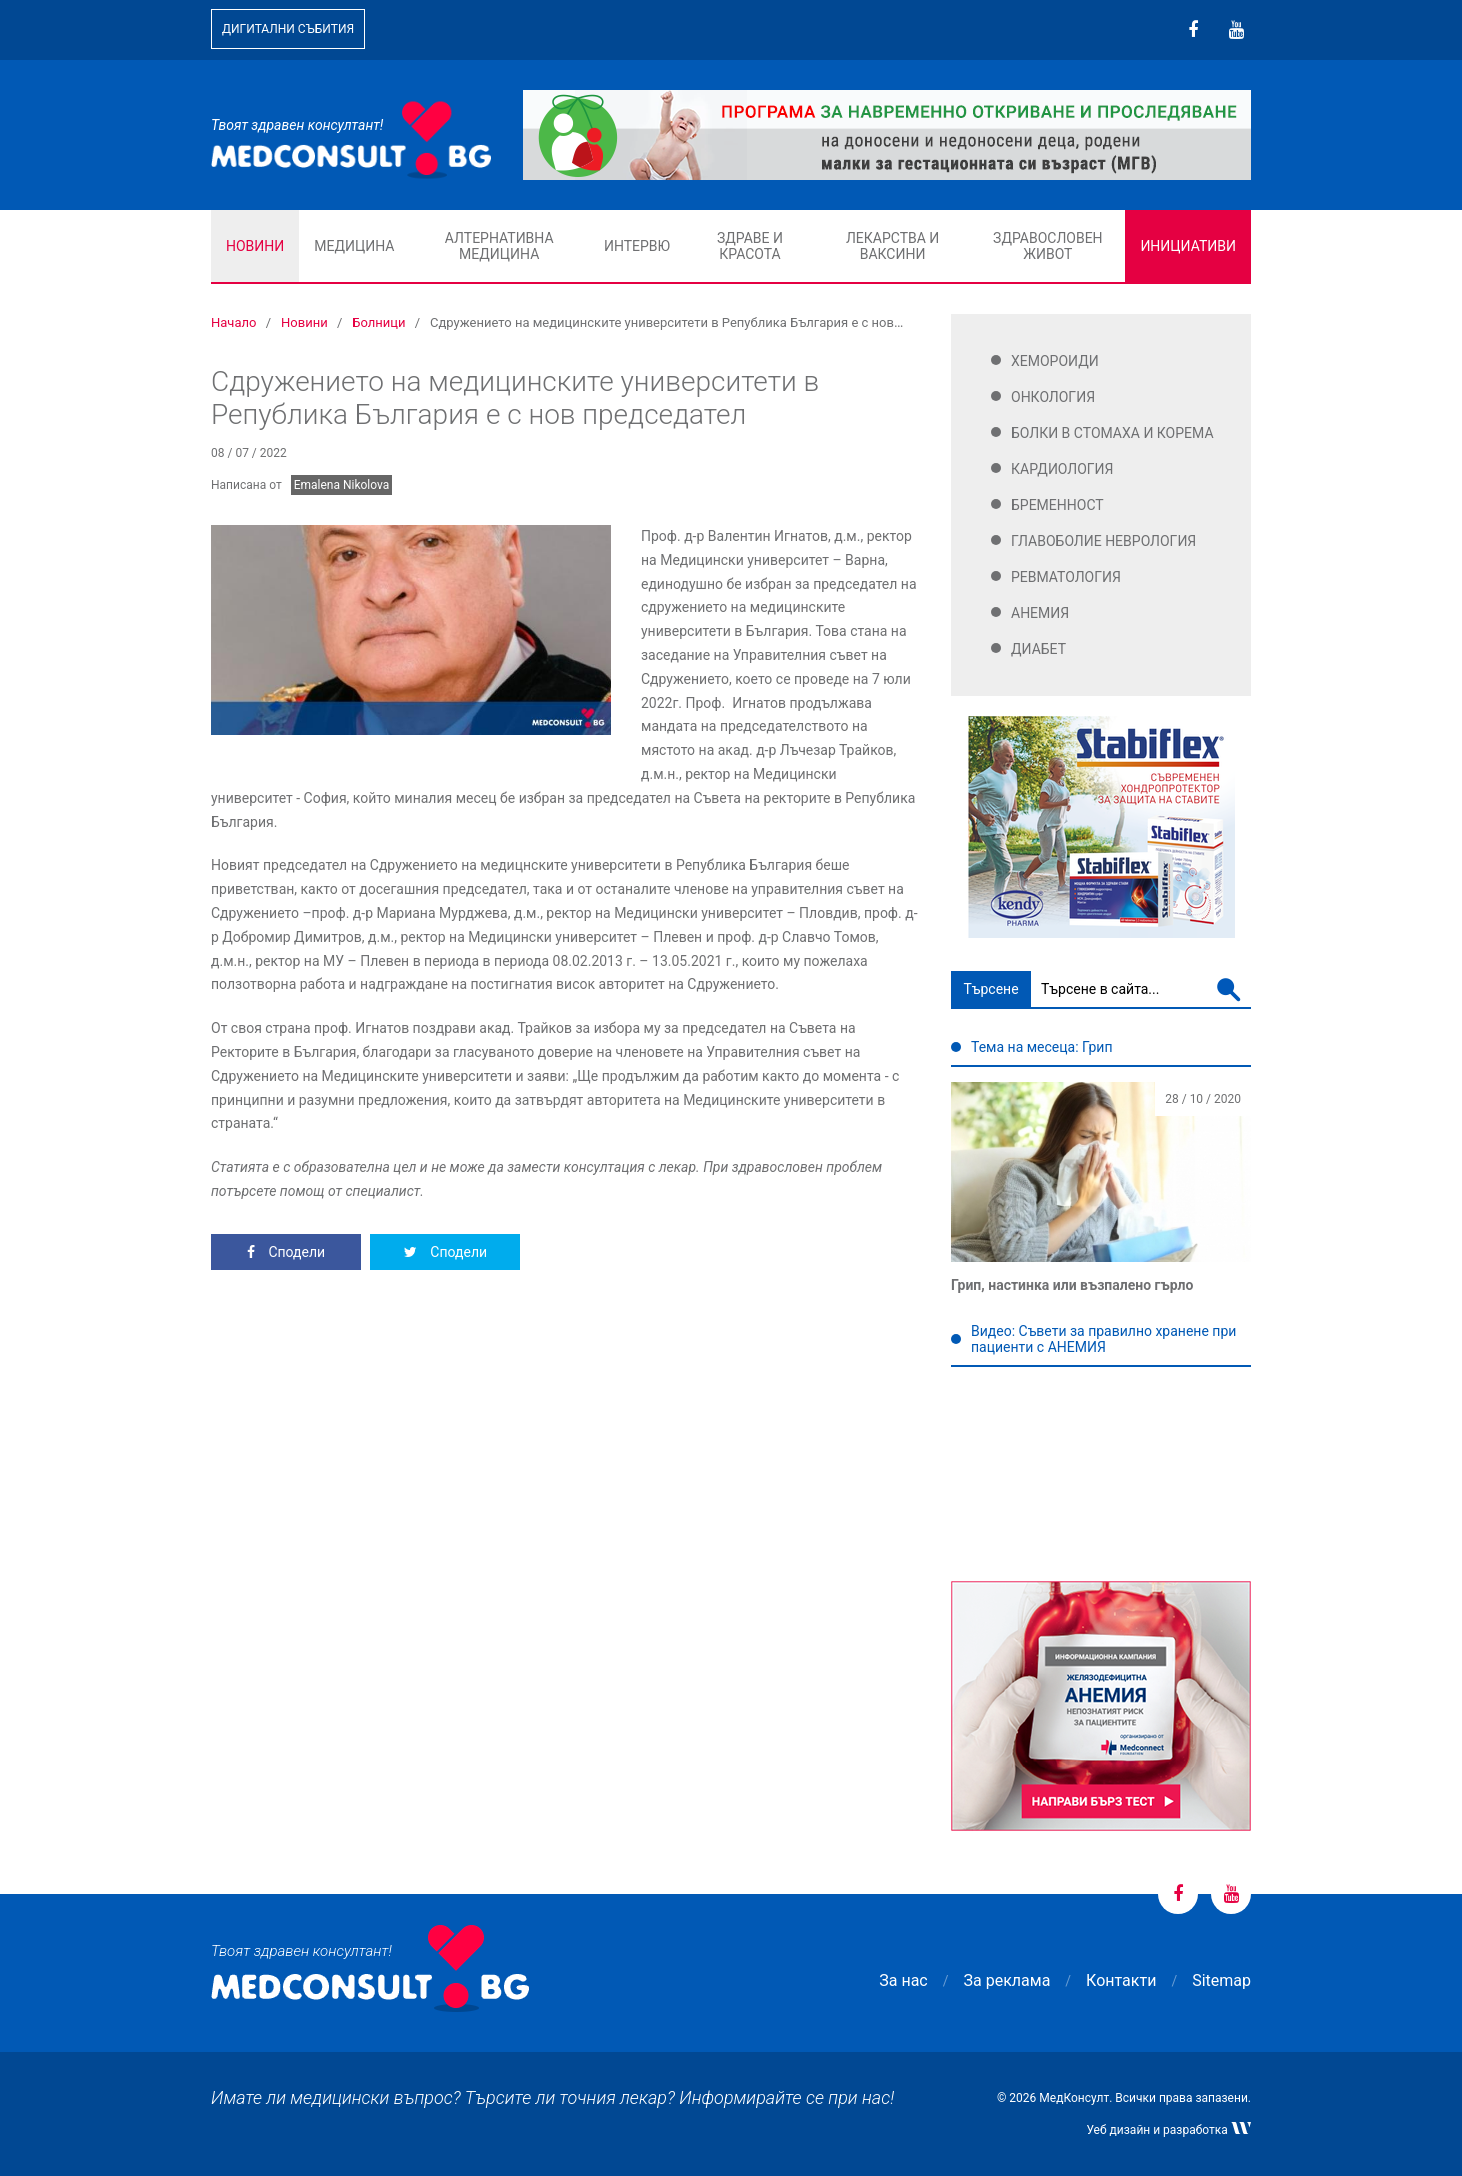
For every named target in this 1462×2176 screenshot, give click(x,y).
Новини (255, 246)
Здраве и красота (750, 246)
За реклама (1007, 1980)
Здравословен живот (1048, 246)
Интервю (637, 246)
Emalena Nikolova (342, 485)
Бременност (1057, 505)
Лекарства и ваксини (892, 246)
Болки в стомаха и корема (1112, 433)
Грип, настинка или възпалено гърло (1072, 1285)
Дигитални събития (288, 29)
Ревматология (1066, 577)
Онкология (1053, 397)
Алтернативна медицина (499, 246)
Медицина (354, 246)
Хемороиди (1055, 361)
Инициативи (1188, 246)
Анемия (1040, 613)
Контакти (1121, 1980)
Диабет (1038, 649)
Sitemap (1221, 1980)
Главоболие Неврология (1103, 541)
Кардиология (1062, 469)
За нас (903, 1980)
